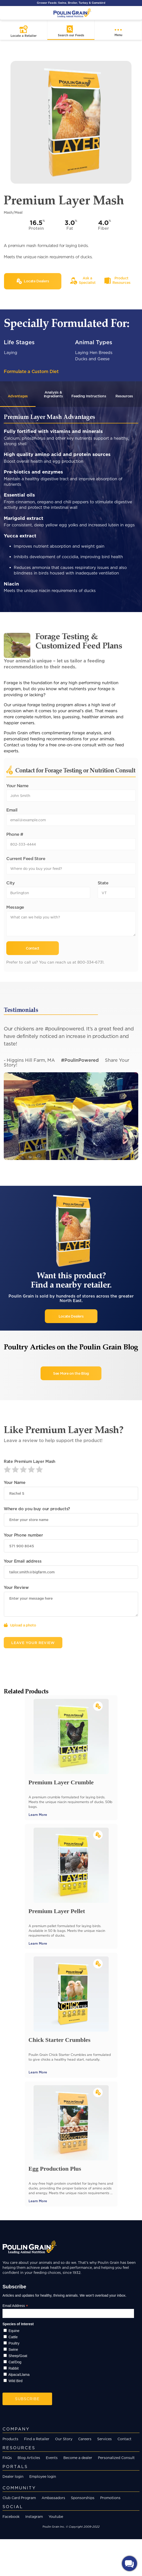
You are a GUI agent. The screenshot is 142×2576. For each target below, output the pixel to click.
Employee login (42, 2476)
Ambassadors (53, 2498)
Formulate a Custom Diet (31, 371)
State (103, 883)
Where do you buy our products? (37, 1508)
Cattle (13, 2337)
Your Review (16, 1587)
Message (15, 907)
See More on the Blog (71, 1373)
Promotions (110, 2498)
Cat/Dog (15, 2362)
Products (10, 2439)
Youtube (56, 2516)
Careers (84, 2439)
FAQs (7, 2458)
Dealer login (13, 2476)
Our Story (63, 2439)
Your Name (17, 785)
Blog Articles (29, 2458)
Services (104, 2439)
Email (12, 810)
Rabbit (14, 2368)
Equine (14, 2331)
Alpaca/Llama (19, 2375)
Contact (124, 2439)
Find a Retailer (36, 2439)
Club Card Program (19, 2498)
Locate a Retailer (24, 35)
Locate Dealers (71, 1316)
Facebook (11, 2516)
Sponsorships (82, 2498)
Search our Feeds (71, 35)
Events (52, 2458)
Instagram (34, 2516)
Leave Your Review (33, 1643)
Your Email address (23, 1561)
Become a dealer (77, 2458)
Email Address (15, 2305)
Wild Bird (16, 2381)
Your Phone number (23, 1535)
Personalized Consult (116, 2458)
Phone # (14, 834)
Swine (13, 2350)
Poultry (14, 2343)
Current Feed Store (25, 858)
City (10, 883)
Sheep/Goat (18, 2356)
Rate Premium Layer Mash (29, 1461)
